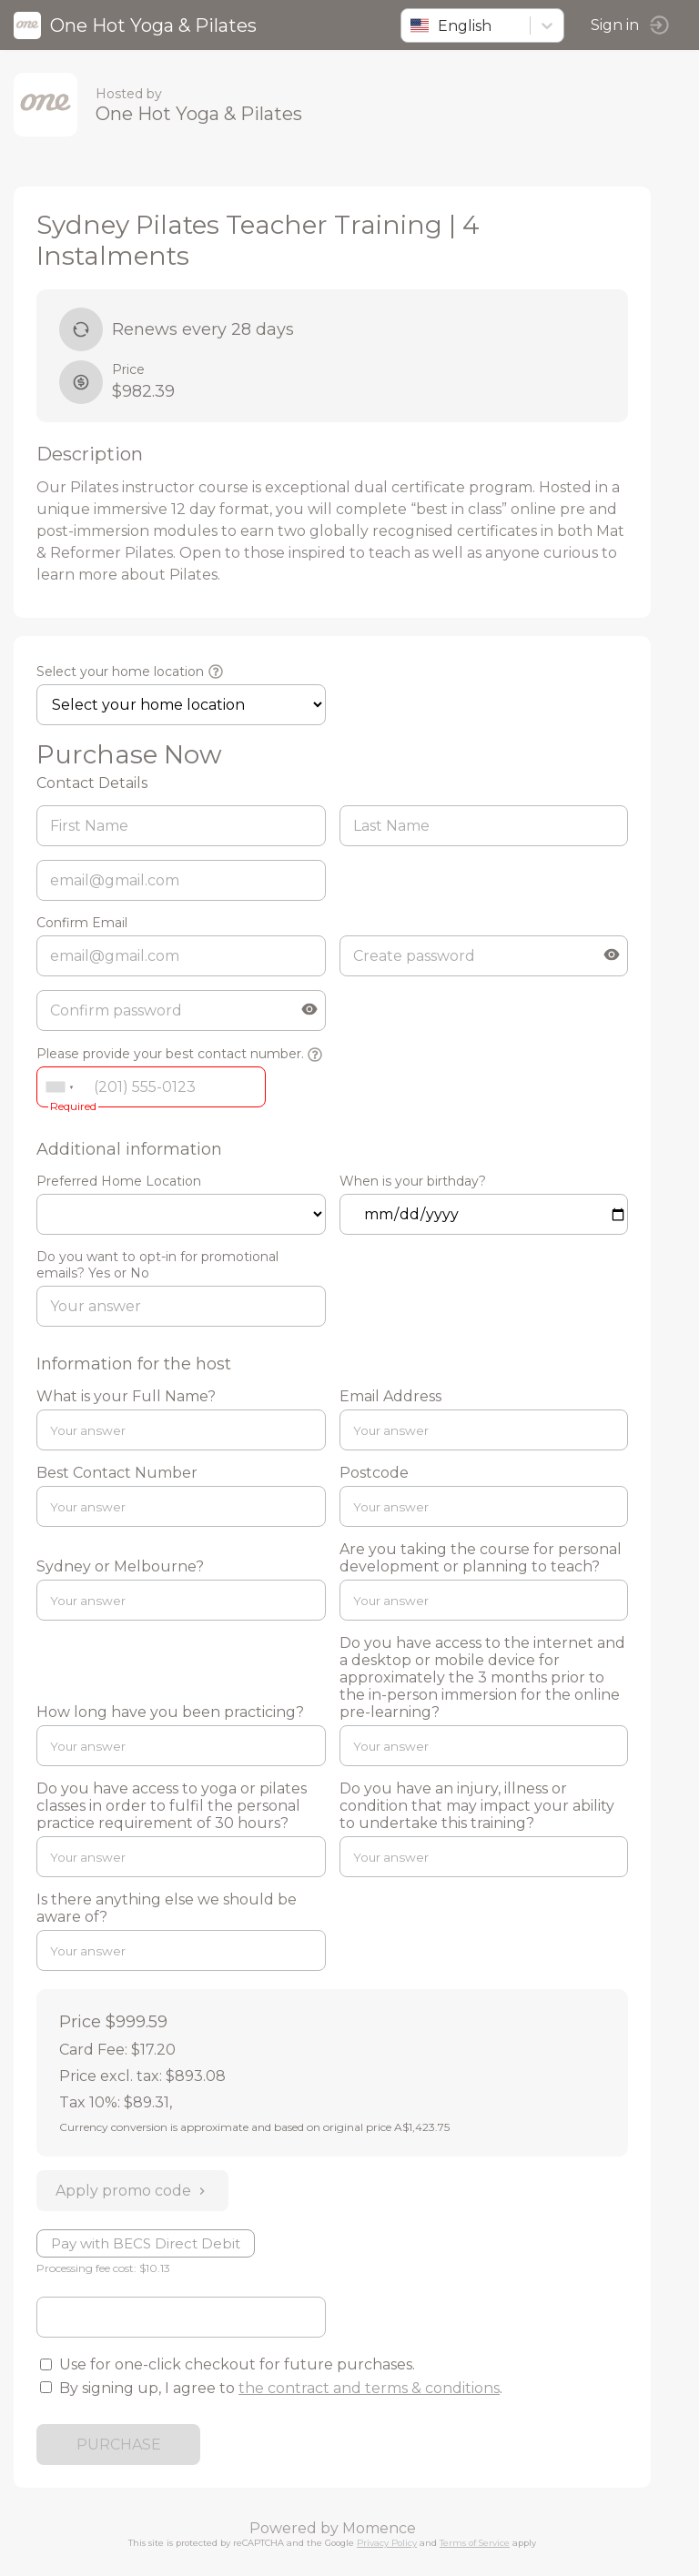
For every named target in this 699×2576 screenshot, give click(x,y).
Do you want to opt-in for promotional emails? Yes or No (157, 1264)
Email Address (390, 1396)
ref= (181, 1214)
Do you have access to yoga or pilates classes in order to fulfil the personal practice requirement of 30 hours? (171, 1806)
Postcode (374, 1472)
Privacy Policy (387, 2543)
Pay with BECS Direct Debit (145, 2243)
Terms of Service (475, 2543)
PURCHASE (118, 2444)
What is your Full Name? (126, 1396)
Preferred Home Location (118, 1181)
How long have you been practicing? (170, 1712)
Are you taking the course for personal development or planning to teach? (480, 1558)
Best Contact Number (117, 1472)
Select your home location (120, 671)
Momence (379, 2528)
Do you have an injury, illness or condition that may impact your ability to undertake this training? (476, 1806)
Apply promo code (132, 2190)
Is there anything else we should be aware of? (166, 1908)
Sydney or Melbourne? (120, 1566)
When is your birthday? (412, 1181)
